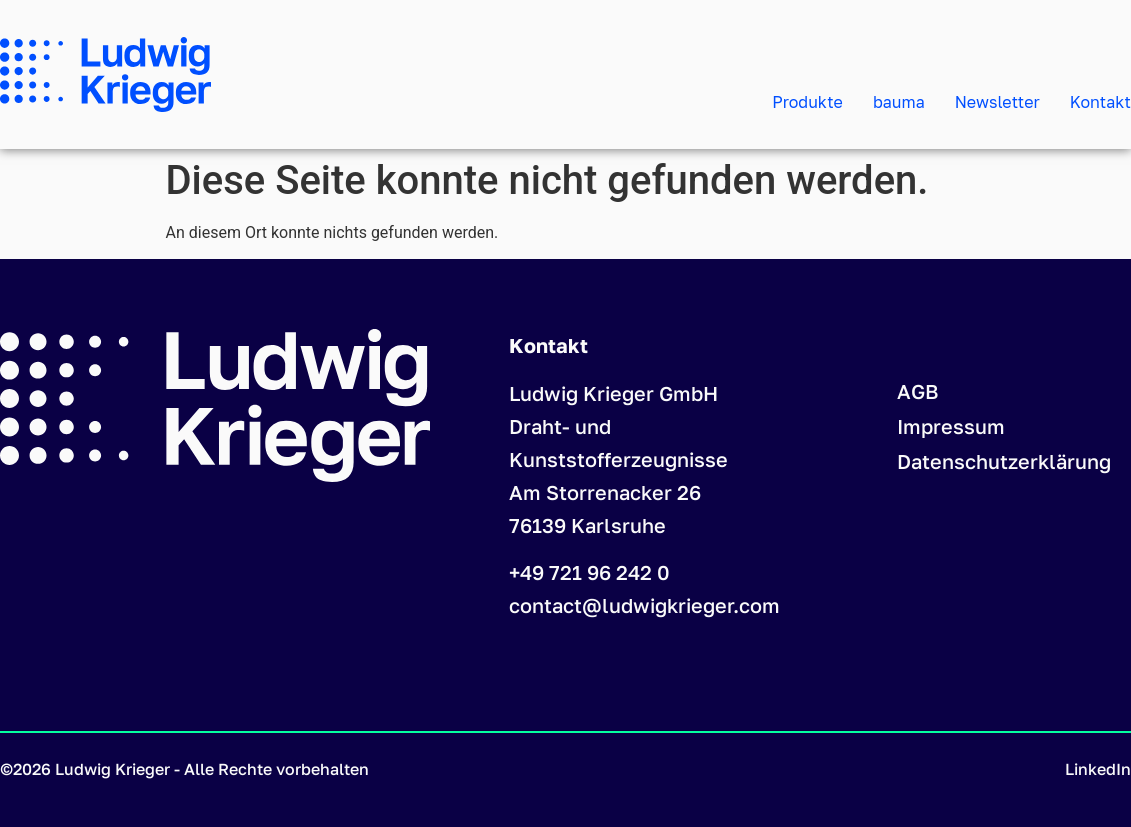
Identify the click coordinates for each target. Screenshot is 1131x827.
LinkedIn (1098, 769)
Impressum (951, 426)
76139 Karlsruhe (587, 525)
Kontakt (1100, 102)
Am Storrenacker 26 (605, 492)
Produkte (807, 102)
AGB (918, 391)
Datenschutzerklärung (1004, 461)
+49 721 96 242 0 (589, 572)
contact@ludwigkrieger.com (644, 605)
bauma (899, 102)
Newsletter (997, 102)
